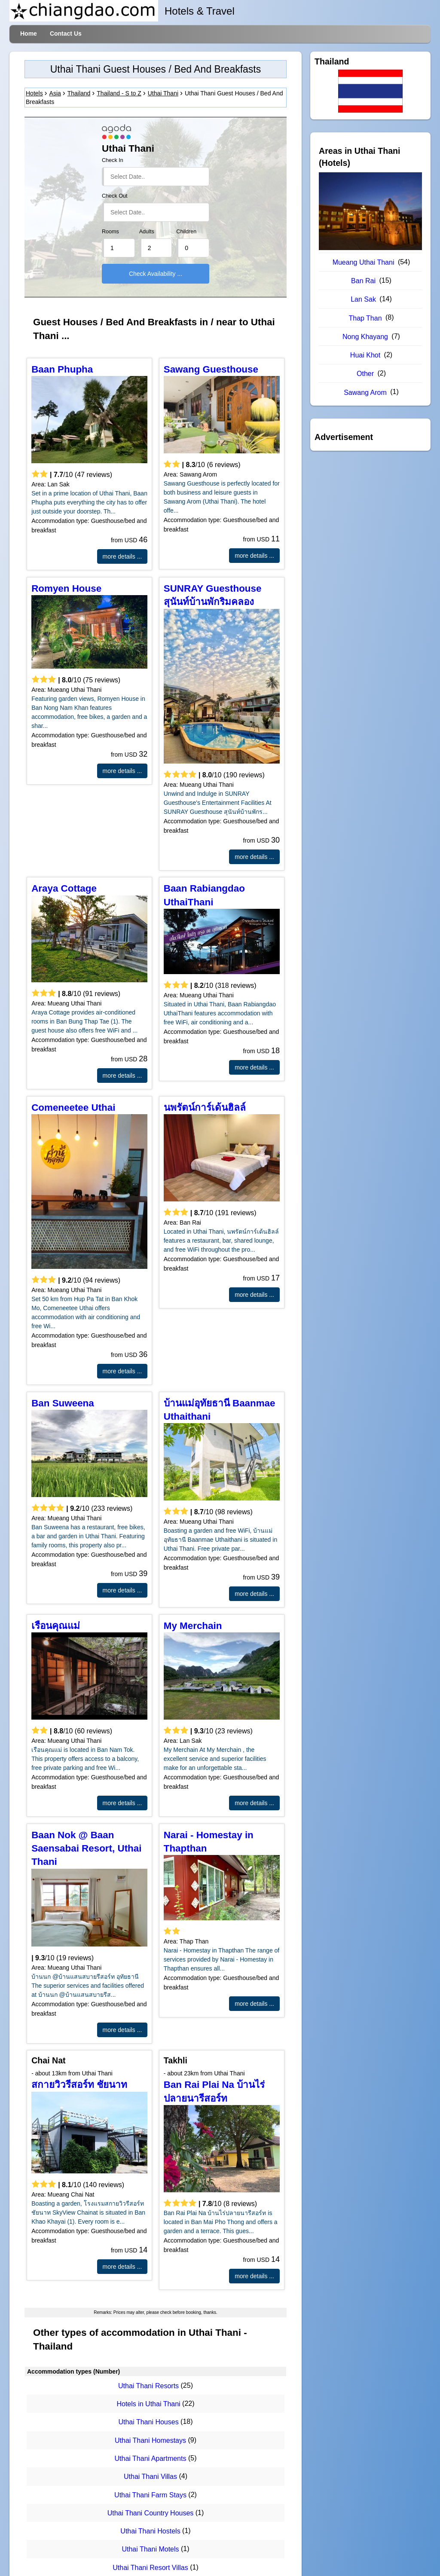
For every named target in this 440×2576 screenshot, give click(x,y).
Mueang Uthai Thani (363, 262)
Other (365, 373)
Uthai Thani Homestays (150, 2440)
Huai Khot (365, 355)
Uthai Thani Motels (150, 2549)
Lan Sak (363, 299)
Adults (146, 232)
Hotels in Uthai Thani (148, 2404)
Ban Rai (363, 280)
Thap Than (365, 318)
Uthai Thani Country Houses (150, 2513)
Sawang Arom (365, 392)
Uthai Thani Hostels (150, 2531)
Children (186, 232)
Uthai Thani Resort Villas (150, 2567)
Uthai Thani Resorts (148, 2386)
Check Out (115, 196)
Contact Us (66, 33)
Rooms (110, 232)
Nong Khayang (365, 336)
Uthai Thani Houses (148, 2422)
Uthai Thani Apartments (150, 2458)
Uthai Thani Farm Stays (150, 2495)
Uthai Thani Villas (150, 2477)
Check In (112, 160)
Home (28, 33)
